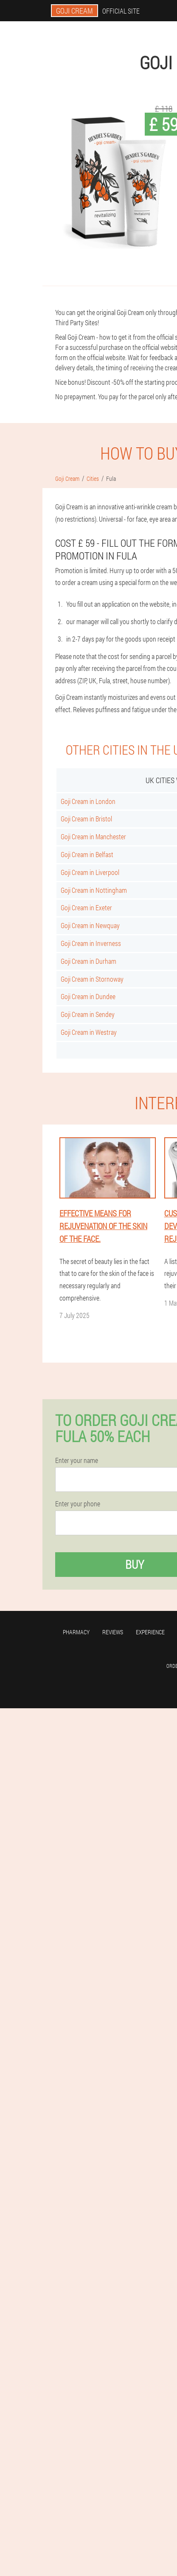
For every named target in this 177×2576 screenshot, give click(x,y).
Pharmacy (76, 1632)
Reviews (112, 1632)
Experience (150, 1632)
